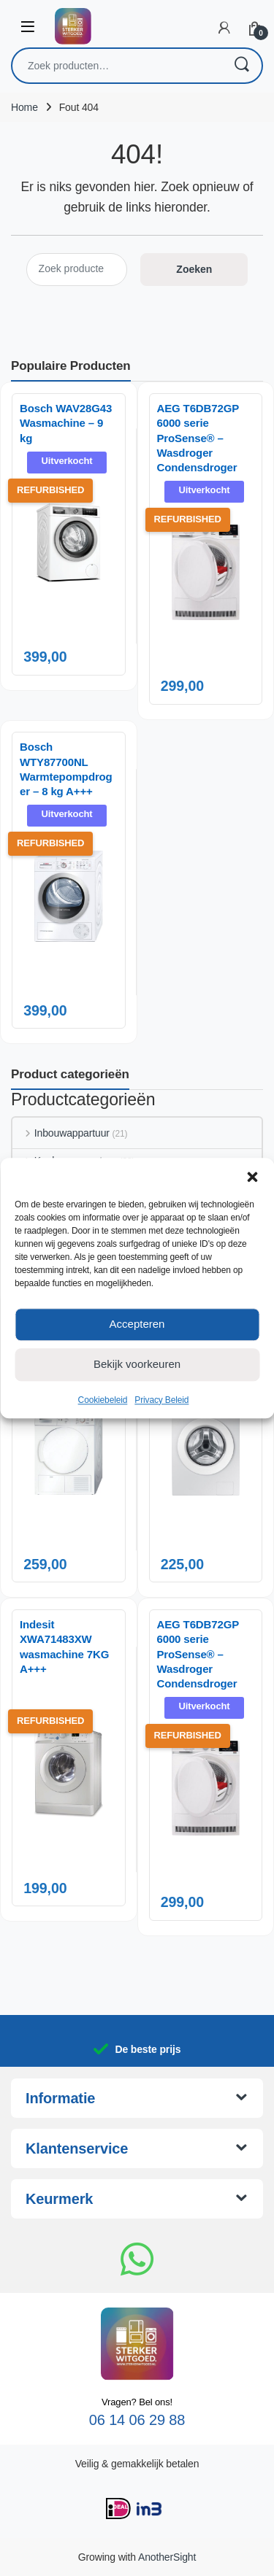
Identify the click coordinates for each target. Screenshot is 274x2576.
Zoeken (241, 65)
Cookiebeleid (103, 1400)
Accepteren (137, 1324)
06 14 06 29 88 (137, 2420)
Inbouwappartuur (61, 1133)
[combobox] (116, 65)
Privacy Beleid (161, 1400)
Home (24, 107)
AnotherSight (167, 2557)
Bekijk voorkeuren (137, 1364)
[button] (252, 1176)
